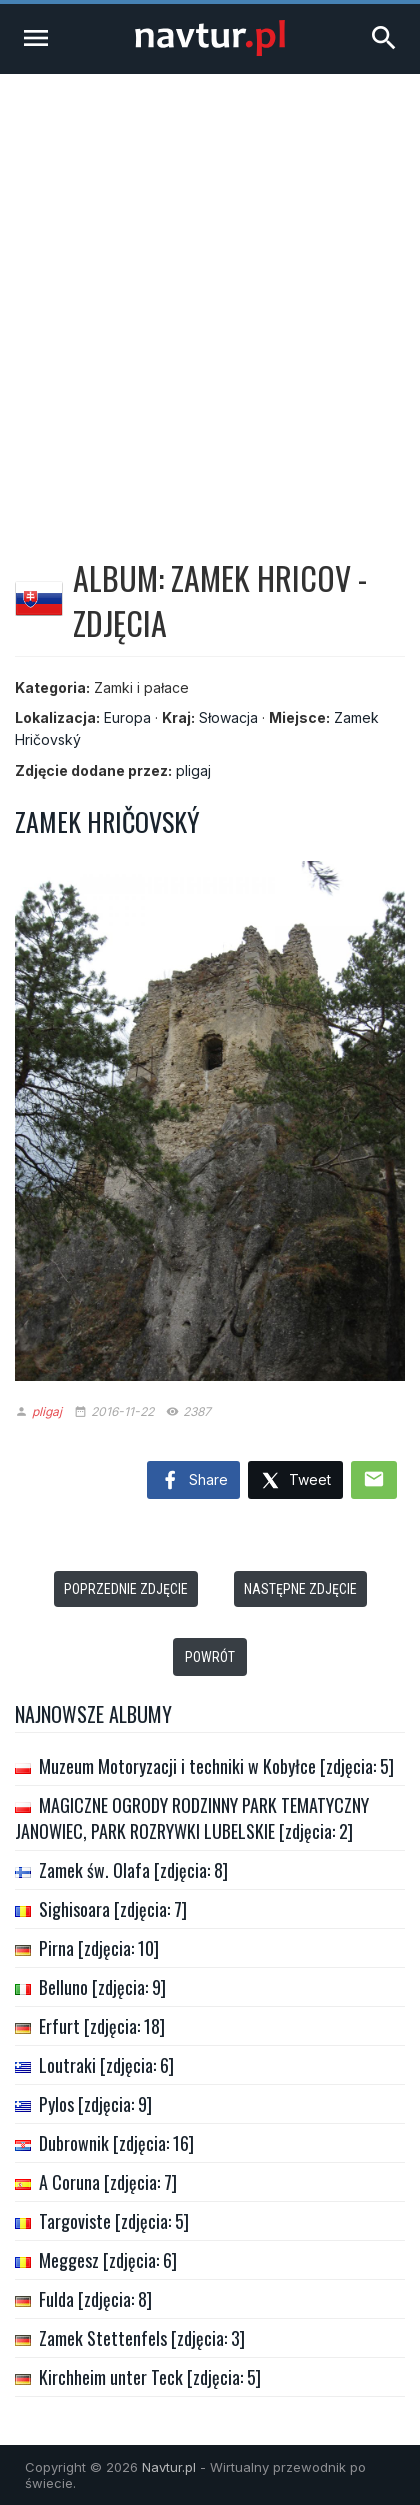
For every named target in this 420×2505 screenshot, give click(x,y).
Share (193, 1481)
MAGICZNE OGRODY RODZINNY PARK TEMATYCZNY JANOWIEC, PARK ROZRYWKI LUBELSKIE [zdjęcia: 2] (192, 1818)
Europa (127, 717)
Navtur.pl (169, 2467)
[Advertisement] (210, 294)
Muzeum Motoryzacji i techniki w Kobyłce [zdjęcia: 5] (216, 1766)
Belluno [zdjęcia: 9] (102, 1987)
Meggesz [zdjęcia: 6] (108, 2260)
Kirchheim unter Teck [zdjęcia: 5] (150, 2377)
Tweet (295, 1481)
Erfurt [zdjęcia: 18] (102, 2026)
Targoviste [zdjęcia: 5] (114, 2221)
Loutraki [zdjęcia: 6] (106, 2065)
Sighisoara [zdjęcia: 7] (113, 1909)
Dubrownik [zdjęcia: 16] (116, 2143)
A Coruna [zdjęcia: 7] (108, 2182)
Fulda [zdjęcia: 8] (95, 2299)
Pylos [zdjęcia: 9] (95, 2104)
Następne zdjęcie (300, 1589)
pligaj (193, 770)
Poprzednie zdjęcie (126, 1589)
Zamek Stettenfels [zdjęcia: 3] (142, 2338)
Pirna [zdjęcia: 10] (99, 1948)
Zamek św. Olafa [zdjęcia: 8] (133, 1870)
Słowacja (228, 717)
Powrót (210, 1657)
